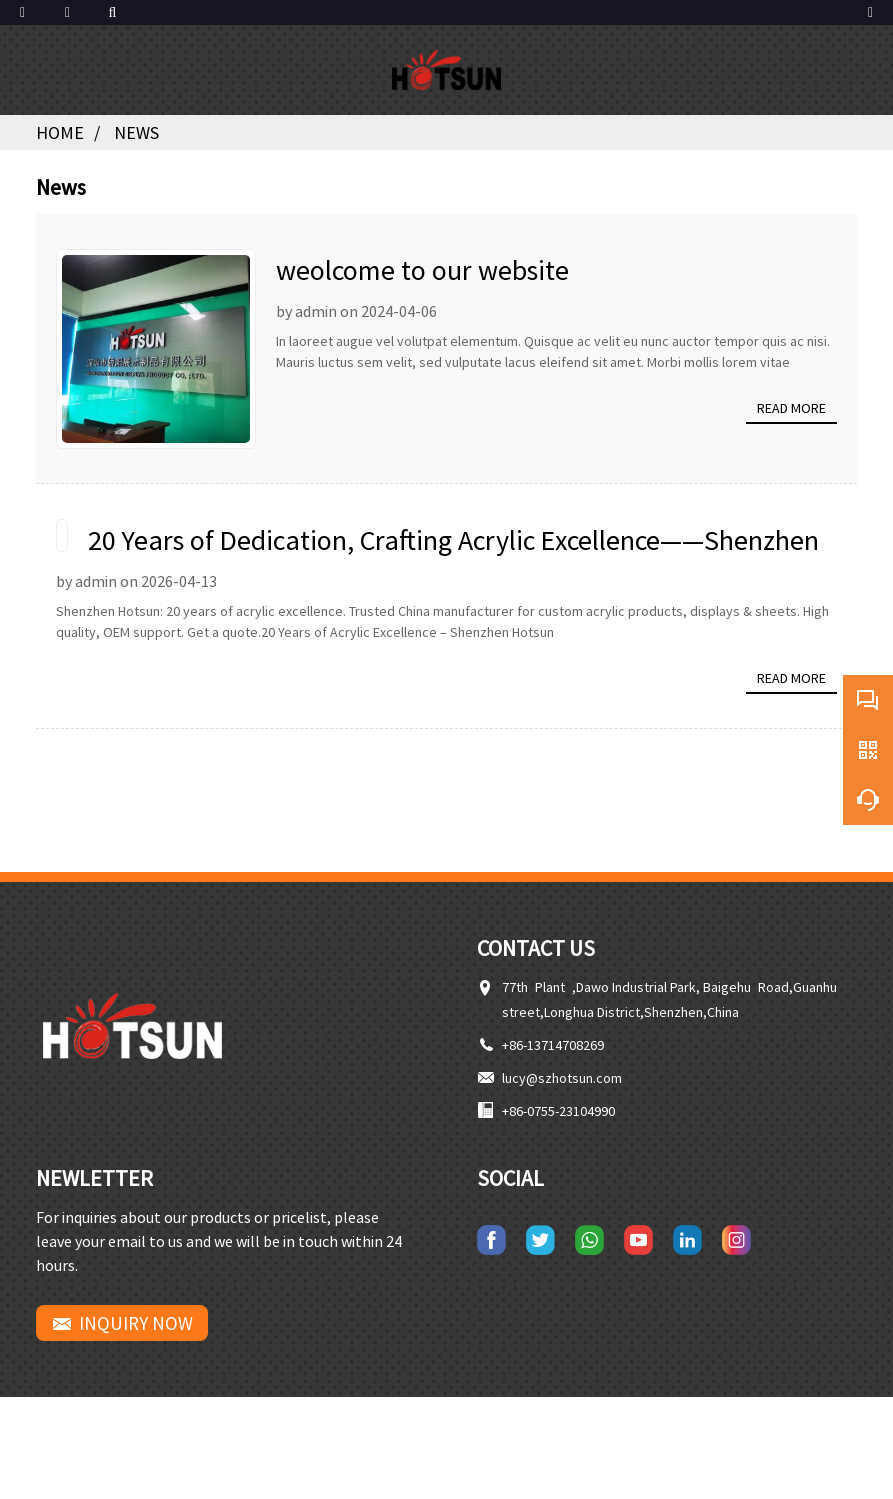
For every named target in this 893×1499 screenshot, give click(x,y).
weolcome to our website (422, 270)
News (136, 132)
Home (60, 132)
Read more (791, 408)
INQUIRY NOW (136, 1323)
